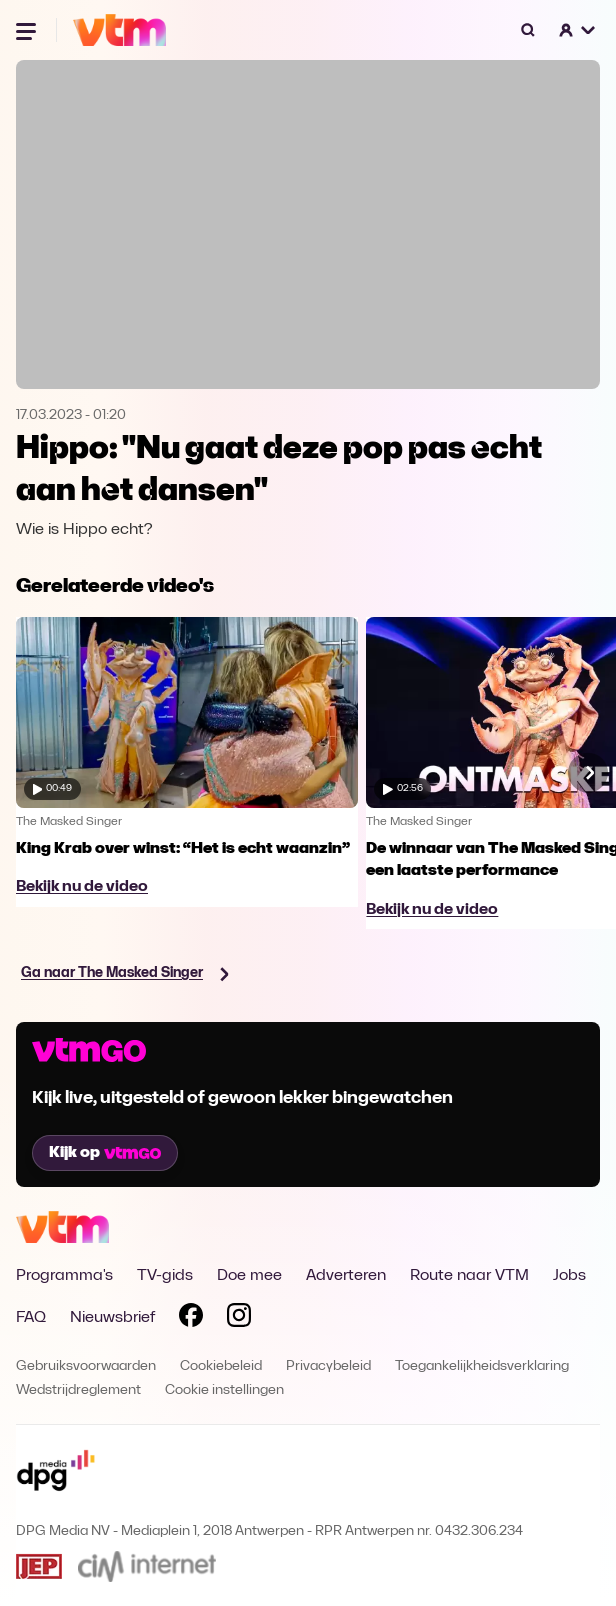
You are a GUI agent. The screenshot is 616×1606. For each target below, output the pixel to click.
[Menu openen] (28, 30)
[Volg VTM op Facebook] (191, 1319)
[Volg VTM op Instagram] (239, 1319)
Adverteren (346, 1276)
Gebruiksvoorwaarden (86, 1366)
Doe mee (249, 1276)
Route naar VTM (469, 1276)
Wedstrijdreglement (78, 1390)
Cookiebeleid (221, 1366)
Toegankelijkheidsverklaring (482, 1366)
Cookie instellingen (224, 1390)
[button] (578, 30)
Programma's (64, 1276)
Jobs (569, 1276)
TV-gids (165, 1276)
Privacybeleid (328, 1366)
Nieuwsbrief (112, 1318)
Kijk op (105, 1153)
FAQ (31, 1318)
